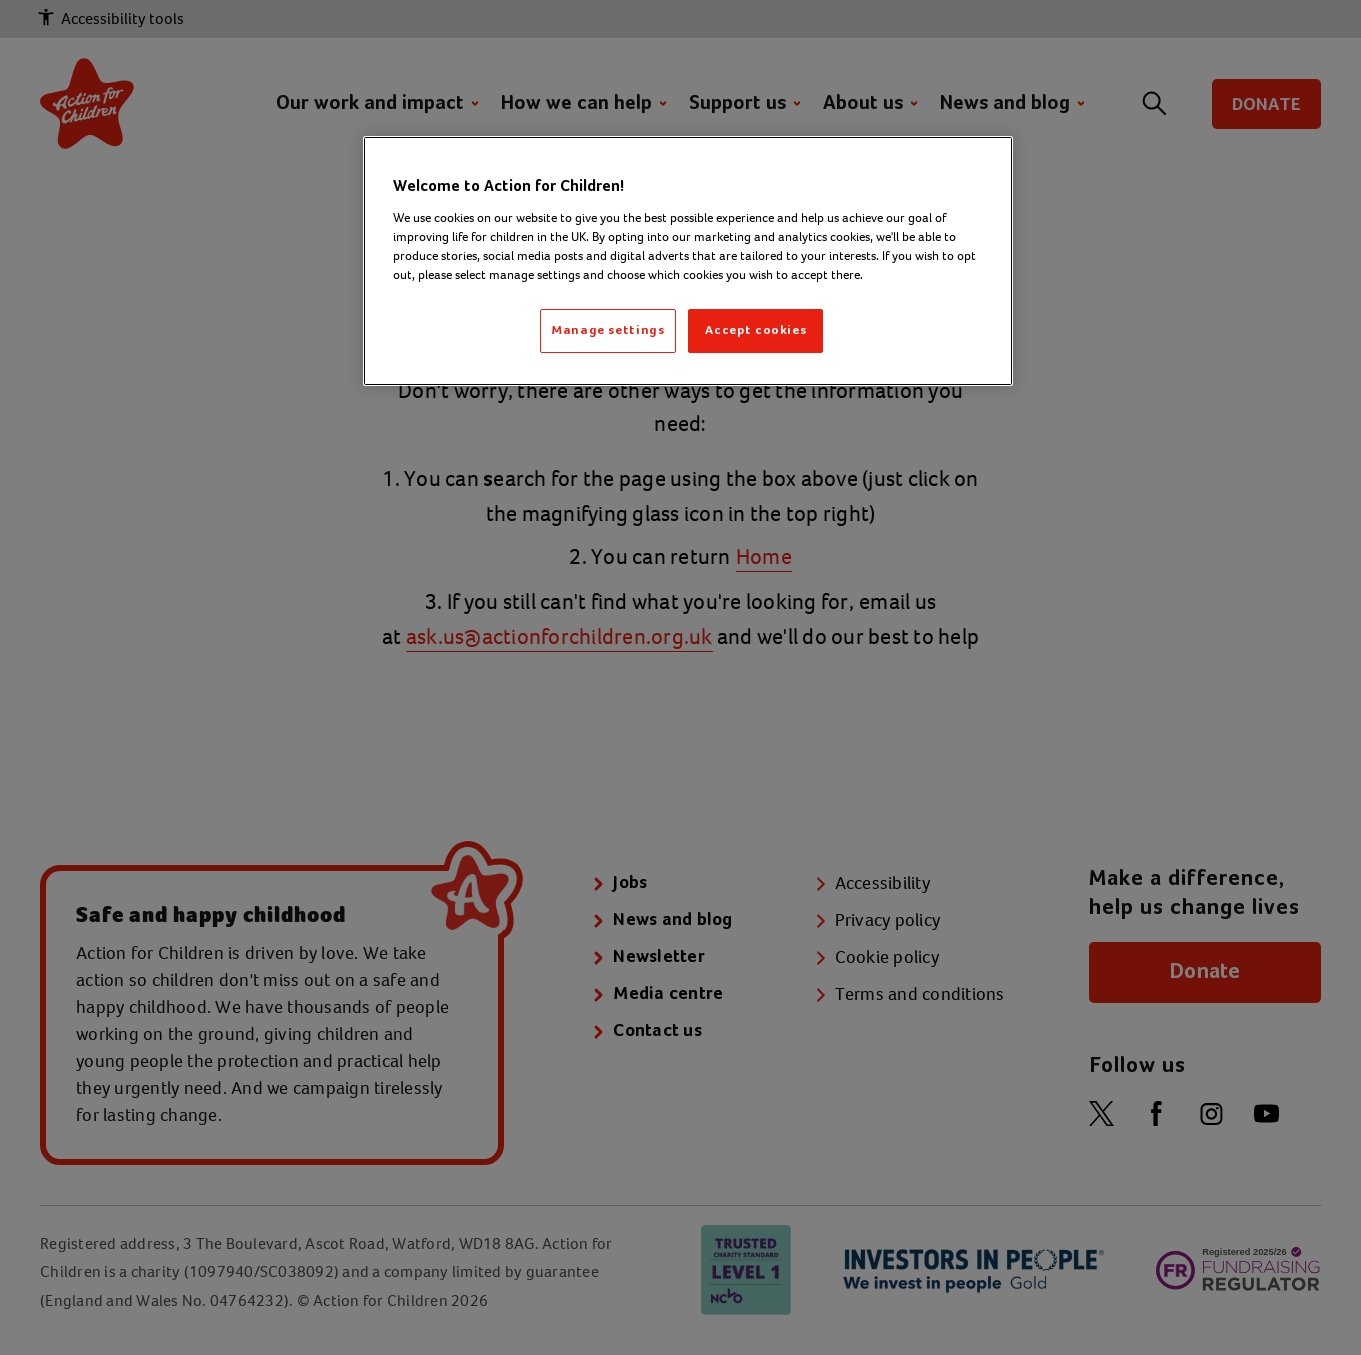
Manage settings (608, 330)
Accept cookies (755, 330)
